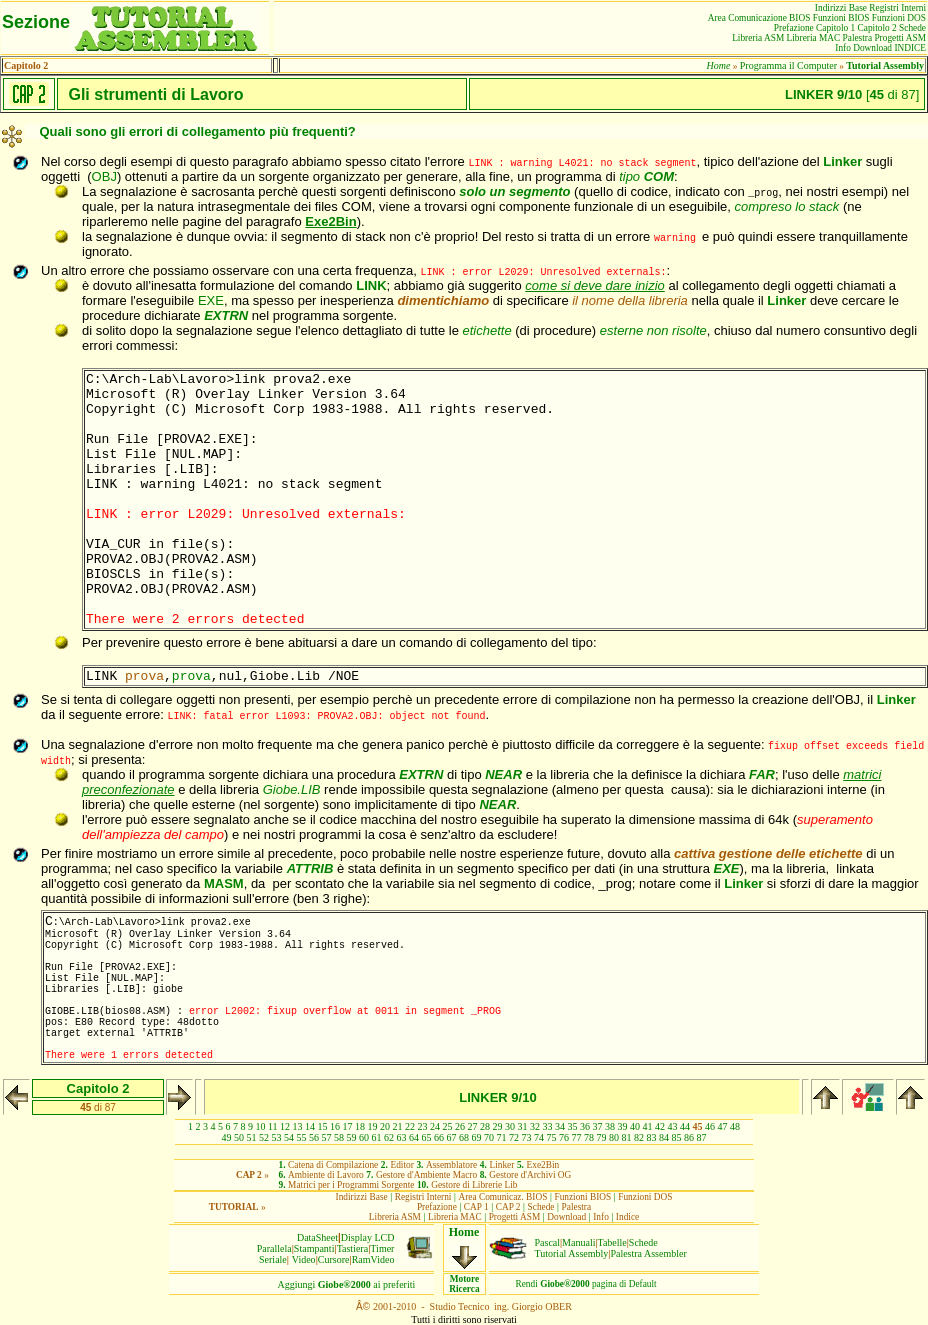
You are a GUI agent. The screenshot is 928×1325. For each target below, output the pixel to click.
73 (527, 1137)
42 (660, 1126)
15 (323, 1126)
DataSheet (317, 1237)
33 (548, 1126)
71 (502, 1137)
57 (327, 1137)
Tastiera (353, 1248)
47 (723, 1126)
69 (477, 1137)
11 (273, 1126)
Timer (382, 1248)
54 (289, 1137)
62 (389, 1137)
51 (252, 1137)
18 (360, 1126)
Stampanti (314, 1248)
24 (435, 1126)
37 (598, 1126)
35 (573, 1126)
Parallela (274, 1248)
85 (677, 1137)
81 (627, 1137)
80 (614, 1137)
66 (439, 1137)
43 (673, 1126)
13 (298, 1126)
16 (335, 1126)
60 (364, 1137)
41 (648, 1126)
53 (277, 1137)
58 (339, 1137)
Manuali (578, 1242)
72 (514, 1137)
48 (735, 1126)
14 (310, 1126)
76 (564, 1137)
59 (352, 1137)
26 (460, 1126)
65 (427, 1137)
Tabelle (612, 1242)
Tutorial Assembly (572, 1253)
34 (560, 1126)
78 (589, 1137)
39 (623, 1126)
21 (398, 1126)
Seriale (273, 1259)
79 (602, 1137)
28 (485, 1126)
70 (489, 1137)
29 (498, 1126)
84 (664, 1137)
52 (264, 1137)
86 (689, 1137)
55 (302, 1137)
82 (639, 1137)
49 (227, 1137)
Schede (643, 1242)
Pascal (548, 1242)
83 (652, 1137)
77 (577, 1137)
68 (464, 1137)
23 (423, 1126)
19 (373, 1126)
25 (448, 1126)
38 (610, 1126)
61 (377, 1137)
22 (410, 1126)
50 (239, 1137)
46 (710, 1126)
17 (348, 1126)
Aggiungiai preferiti (347, 1284)
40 (635, 1126)
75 (552, 1137)
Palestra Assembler (648, 1253)
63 (402, 1137)
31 (523, 1126)
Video (304, 1259)
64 (414, 1137)
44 (685, 1126)
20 (385, 1126)
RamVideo (373, 1259)
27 (473, 1126)
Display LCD (368, 1237)
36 (585, 1126)
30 (510, 1126)
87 (702, 1137)
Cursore (334, 1259)
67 (452, 1137)
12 (285, 1126)
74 (539, 1137)
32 (535, 1126)
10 (260, 1126)
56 (314, 1137)
